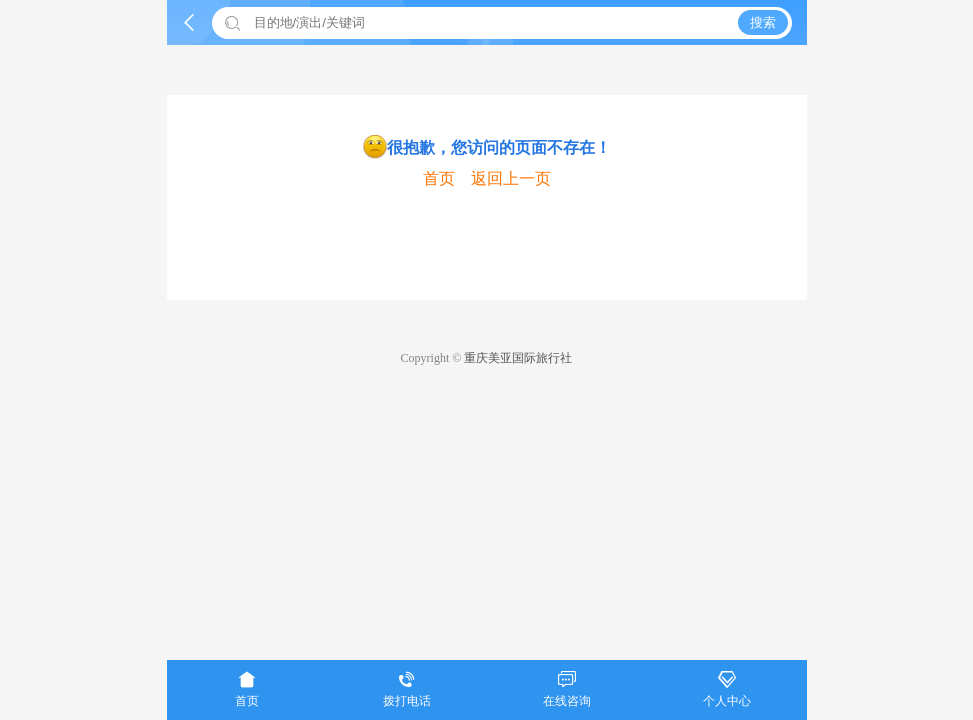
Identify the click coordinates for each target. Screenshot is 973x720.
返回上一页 (511, 178)
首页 (439, 178)
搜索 (763, 22)
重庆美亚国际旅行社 (518, 358)
